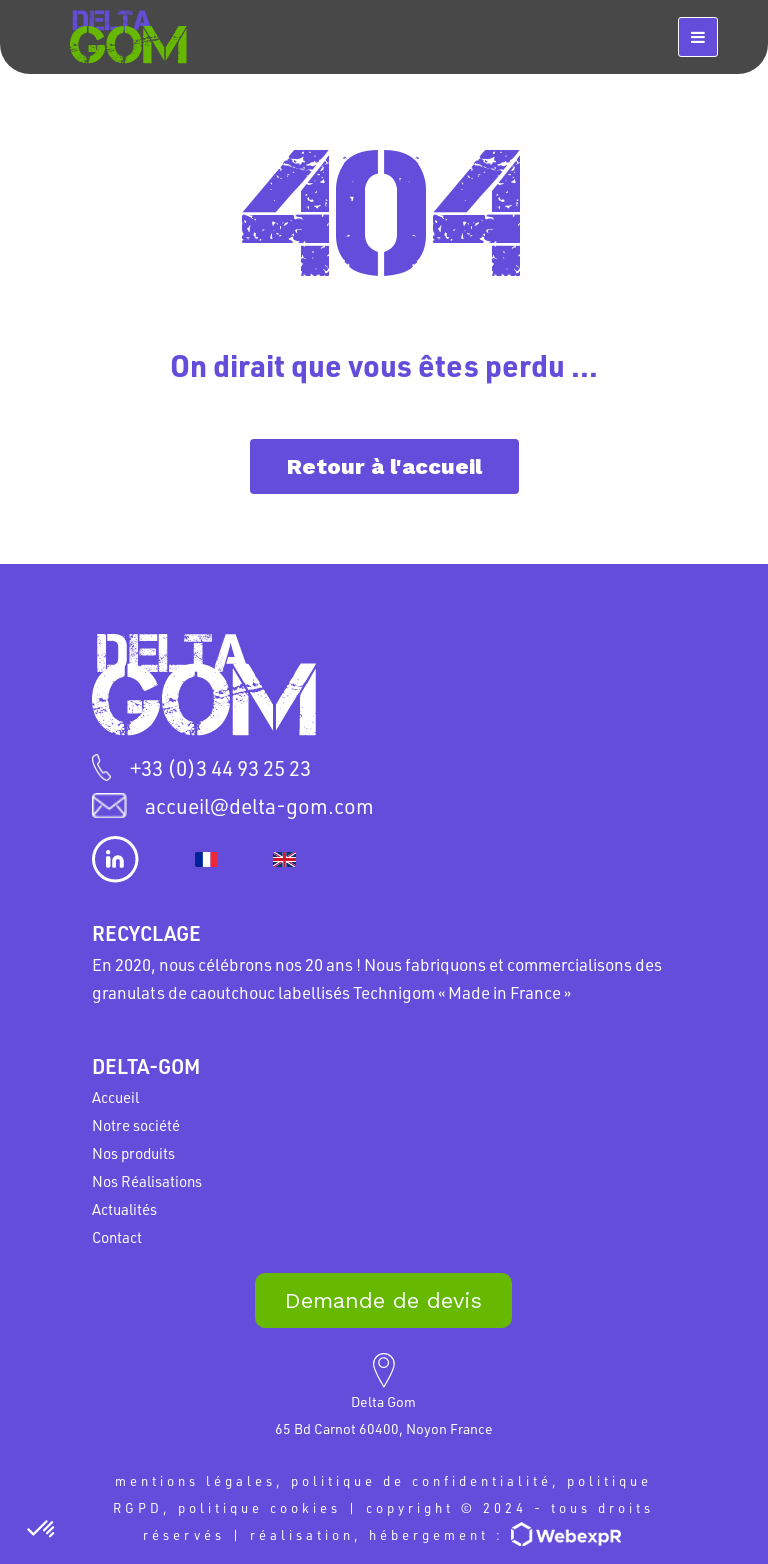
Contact (117, 1237)
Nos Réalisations (147, 1181)
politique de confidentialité (421, 1480)
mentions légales (195, 1480)
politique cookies (259, 1507)
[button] (42, 1530)
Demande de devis (383, 1300)
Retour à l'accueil (384, 466)
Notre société (136, 1125)
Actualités (124, 1209)
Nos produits (133, 1153)
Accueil (115, 1097)
